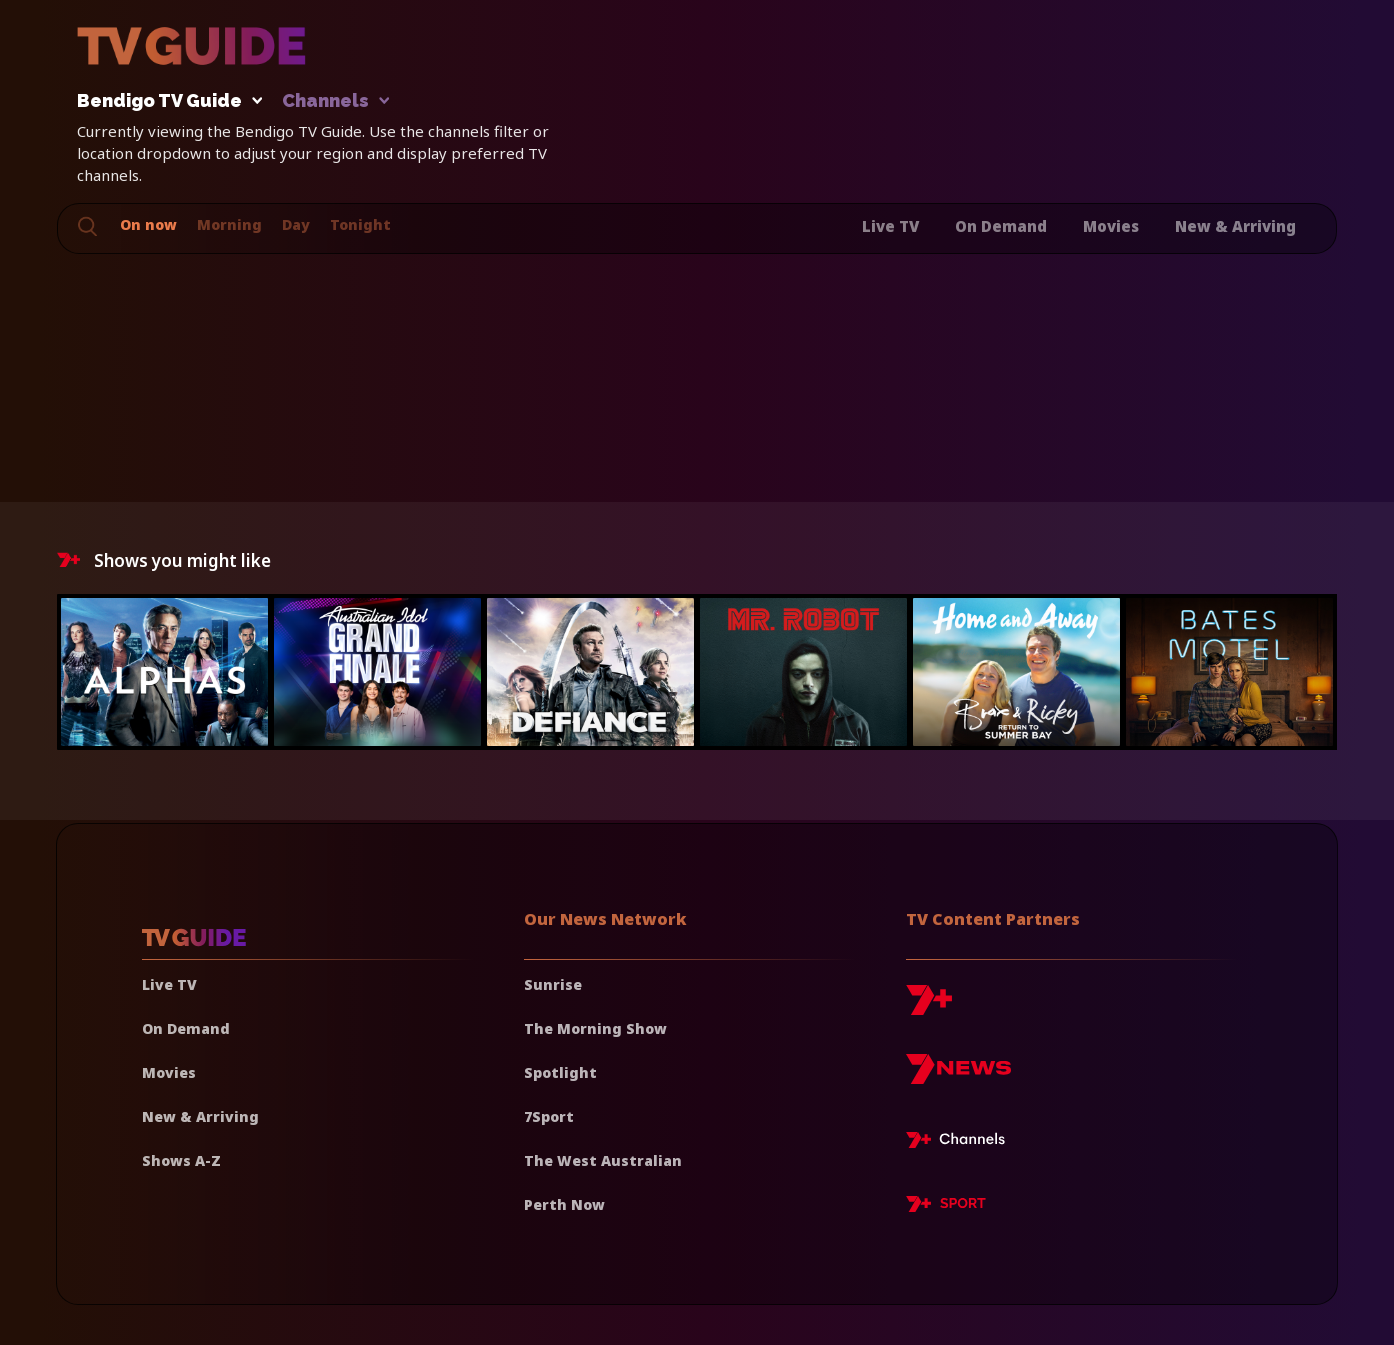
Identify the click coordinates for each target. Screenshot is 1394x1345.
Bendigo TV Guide (164, 101)
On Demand (1001, 226)
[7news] (958, 1076)
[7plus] (929, 1007)
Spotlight (560, 1072)
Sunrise (553, 984)
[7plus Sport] (946, 1207)
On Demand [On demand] (186, 1028)
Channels (334, 101)
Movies (1111, 226)
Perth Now (564, 1204)
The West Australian (603, 1160)
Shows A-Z (181, 1160)
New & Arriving (1235, 226)
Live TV (890, 226)
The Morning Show (595, 1028)
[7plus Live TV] (961, 1143)
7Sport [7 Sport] (549, 1116)
